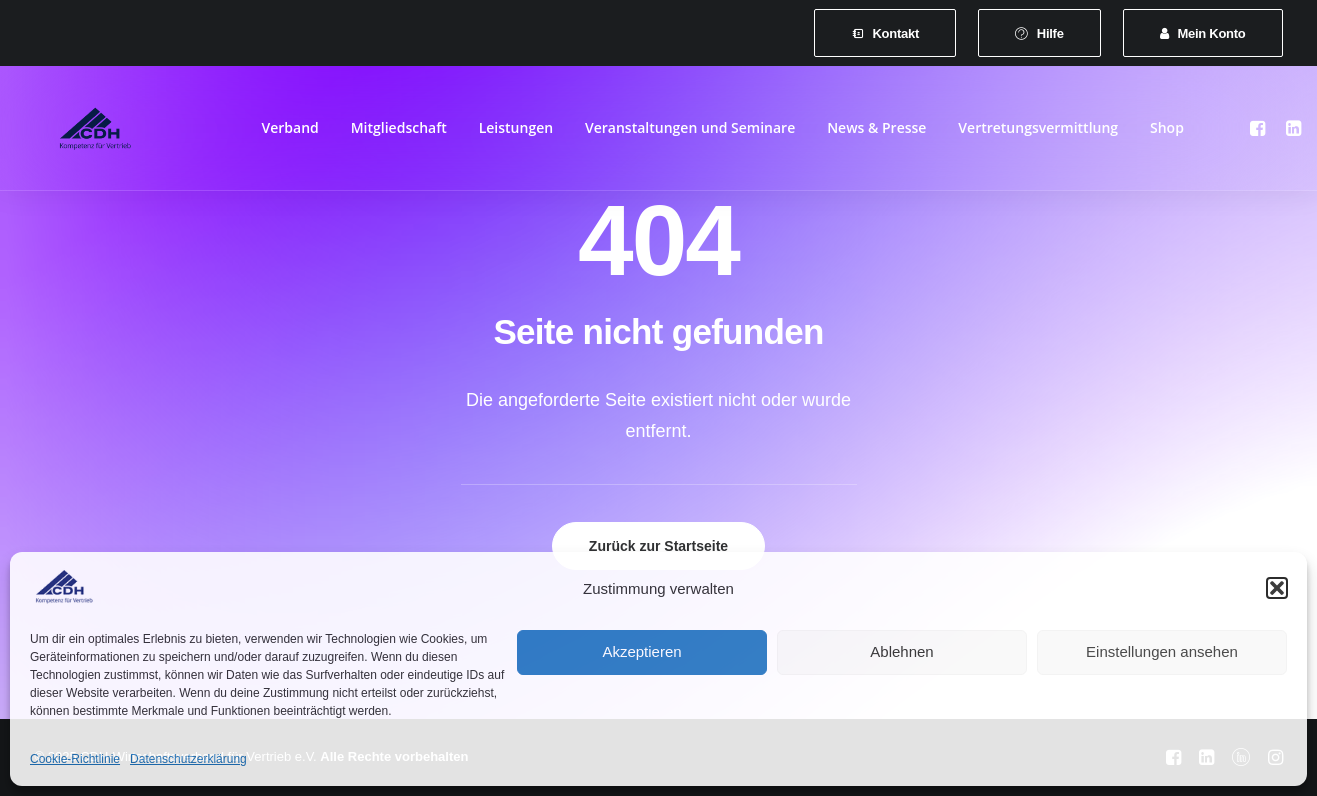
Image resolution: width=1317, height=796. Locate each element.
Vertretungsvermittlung (1038, 131)
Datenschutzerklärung (188, 759)
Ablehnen (901, 651)
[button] (1277, 588)
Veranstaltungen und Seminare (690, 131)
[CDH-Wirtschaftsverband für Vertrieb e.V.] (82, 132)
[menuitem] (885, 33)
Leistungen (516, 131)
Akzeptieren (641, 651)
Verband (290, 131)
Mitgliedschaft (399, 131)
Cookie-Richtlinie (75, 759)
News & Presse (876, 131)
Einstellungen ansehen (1162, 651)
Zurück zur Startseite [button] (658, 546)
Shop (1167, 131)
